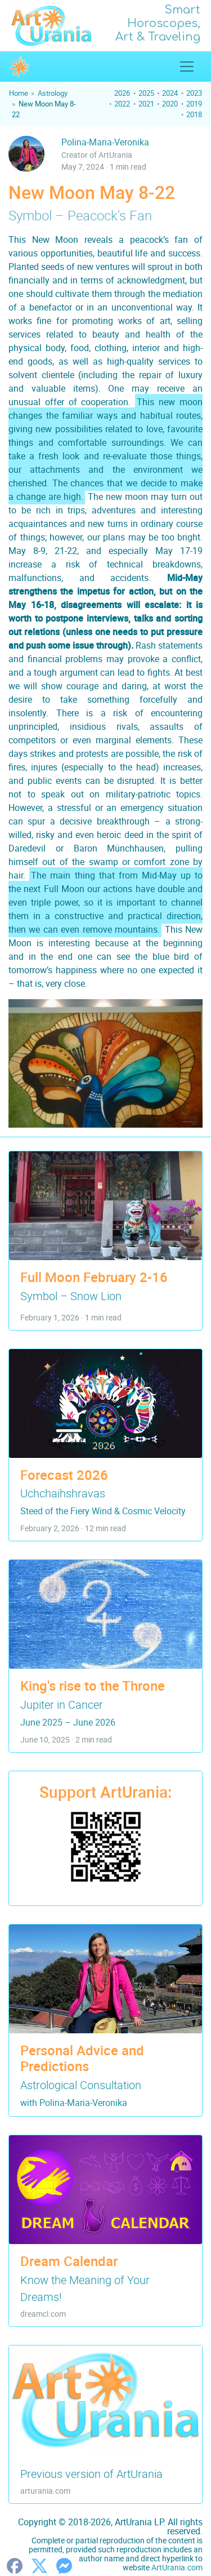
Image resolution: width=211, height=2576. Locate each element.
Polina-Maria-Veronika (105, 142)
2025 (146, 93)
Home (18, 93)
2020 (170, 104)
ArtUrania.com (177, 2567)
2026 (122, 93)
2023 (194, 93)
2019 (194, 104)
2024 (170, 93)
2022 (122, 104)
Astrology (53, 93)
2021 (146, 104)
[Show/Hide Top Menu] (187, 66)
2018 (194, 114)
